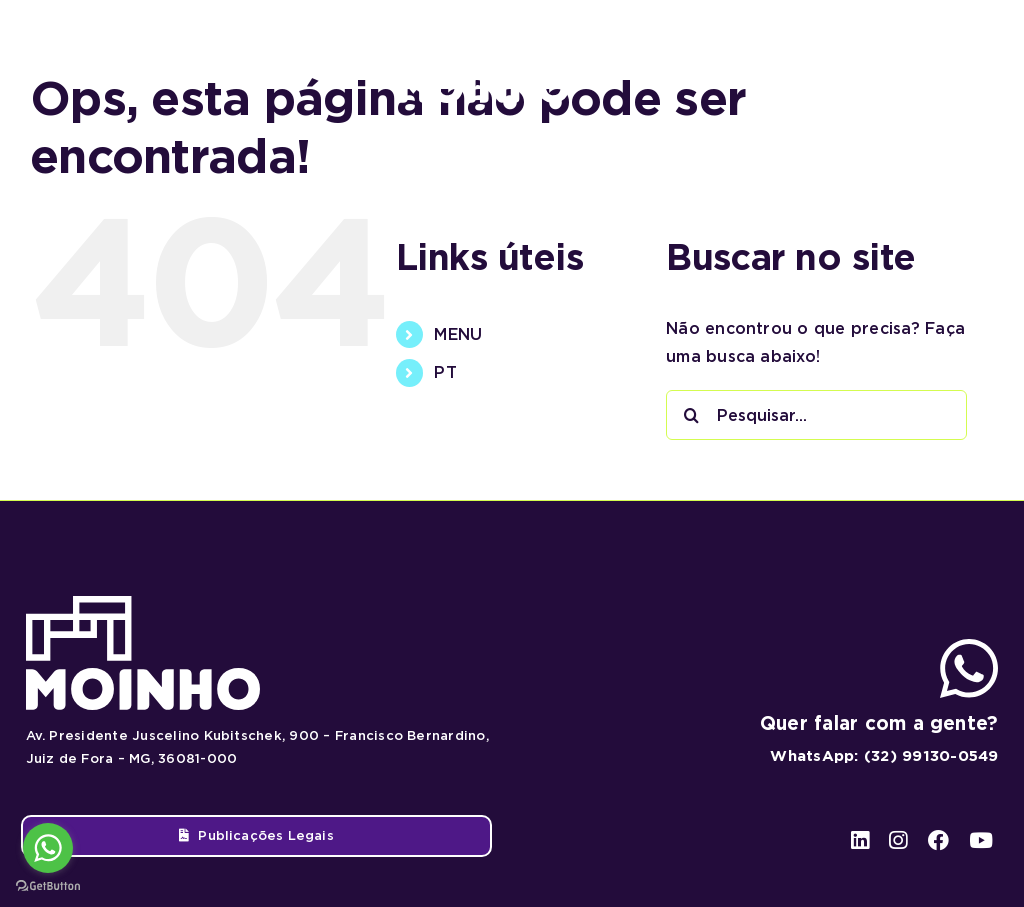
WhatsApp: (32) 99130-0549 (884, 756)
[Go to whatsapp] (48, 848)
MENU (458, 334)
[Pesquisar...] (816, 415)
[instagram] (897, 61)
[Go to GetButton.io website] (48, 886)
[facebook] (935, 61)
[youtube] (975, 61)
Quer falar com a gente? (879, 723)
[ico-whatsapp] (969, 646)
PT (445, 372)
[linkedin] (859, 61)
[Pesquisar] (691, 415)
